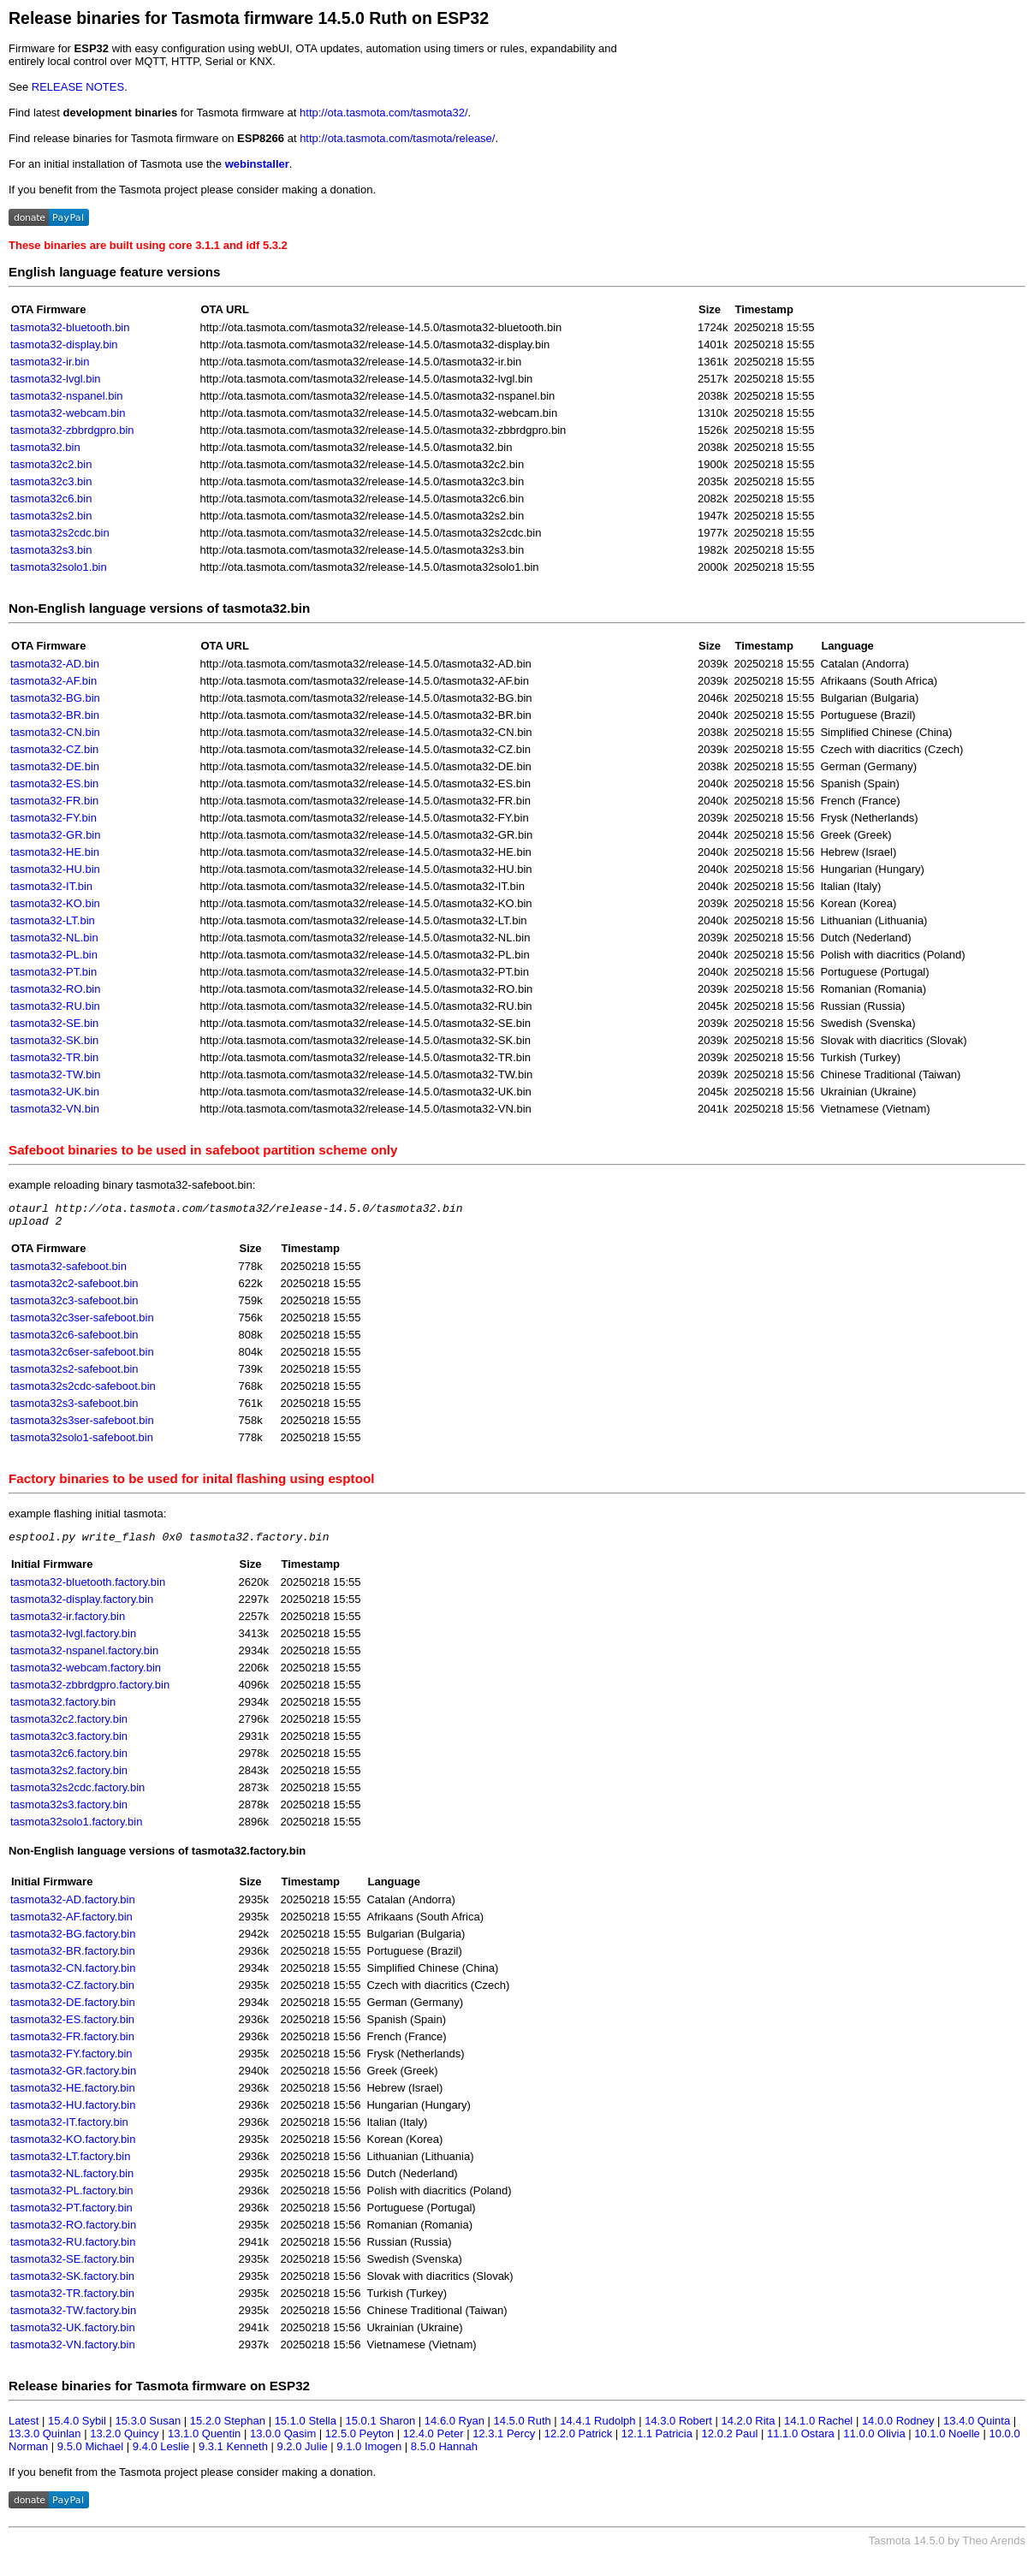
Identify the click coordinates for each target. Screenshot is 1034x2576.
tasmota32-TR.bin (54, 1057)
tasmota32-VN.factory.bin (72, 2352)
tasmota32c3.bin (51, 481)
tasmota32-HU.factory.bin (72, 2112)
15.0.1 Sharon (381, 2428)
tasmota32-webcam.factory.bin (85, 1675)
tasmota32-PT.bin (53, 971)
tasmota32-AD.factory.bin (72, 1907)
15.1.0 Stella (305, 2428)
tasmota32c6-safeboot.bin (74, 1339)
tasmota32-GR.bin (55, 834)
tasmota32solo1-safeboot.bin (81, 1442)
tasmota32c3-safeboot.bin (74, 1305)
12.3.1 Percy (503, 2441)
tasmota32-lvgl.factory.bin (73, 1641)
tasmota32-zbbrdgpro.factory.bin (89, 1692)
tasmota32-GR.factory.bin (73, 2078)
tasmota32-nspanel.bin (66, 395)
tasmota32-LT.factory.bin (70, 2164)
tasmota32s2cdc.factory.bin (77, 1795)
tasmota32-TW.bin (55, 1074)
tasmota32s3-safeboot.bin (74, 1408)
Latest (24, 2428)
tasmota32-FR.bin (54, 800)
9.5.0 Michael (90, 2454)
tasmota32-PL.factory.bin (72, 2198)
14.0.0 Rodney (898, 2428)
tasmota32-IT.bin (51, 886)
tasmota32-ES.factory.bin (72, 2027)
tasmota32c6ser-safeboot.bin (82, 1356)
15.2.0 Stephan (227, 2428)
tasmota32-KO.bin (55, 903)
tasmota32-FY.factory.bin (71, 2061)
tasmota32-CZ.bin (54, 749)
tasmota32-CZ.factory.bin (72, 1992)
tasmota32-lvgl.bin (55, 378)
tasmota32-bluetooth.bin (69, 327)
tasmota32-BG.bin (55, 697)
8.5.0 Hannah (444, 2454)
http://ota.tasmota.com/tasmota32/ (384, 112)
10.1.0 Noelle (947, 2441)
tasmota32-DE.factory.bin (72, 2009)
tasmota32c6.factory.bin (69, 1760)
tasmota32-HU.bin (55, 869)
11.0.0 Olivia (874, 2441)
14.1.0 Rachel (818, 2428)
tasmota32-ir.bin (50, 361)
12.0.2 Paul (730, 2441)
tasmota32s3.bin (51, 549)
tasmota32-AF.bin (53, 680)
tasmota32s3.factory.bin (69, 1812)
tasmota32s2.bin (51, 515)
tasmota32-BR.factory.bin (72, 1958)
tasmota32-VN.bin (54, 1108)
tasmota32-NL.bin (54, 937)
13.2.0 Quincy (124, 2441)
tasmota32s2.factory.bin (69, 1778)
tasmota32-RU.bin (55, 1006)
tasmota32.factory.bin (63, 1709)
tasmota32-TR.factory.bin (72, 2300)
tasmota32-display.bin (64, 344)
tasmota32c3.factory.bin (69, 1743)
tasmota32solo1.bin (58, 567)
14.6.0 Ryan (454, 2428)
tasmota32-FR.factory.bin (72, 2044)
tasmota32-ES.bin (54, 783)
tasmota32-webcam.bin (67, 413)
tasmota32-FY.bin (53, 817)
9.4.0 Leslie (161, 2454)
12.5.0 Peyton (359, 2441)
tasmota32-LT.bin (52, 920)
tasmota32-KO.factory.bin (72, 2146)
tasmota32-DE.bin (54, 766)
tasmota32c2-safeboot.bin (74, 1288)
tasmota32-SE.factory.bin (72, 2266)
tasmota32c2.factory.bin (69, 1726)
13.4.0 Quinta (976, 2428)
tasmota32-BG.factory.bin (72, 1941)
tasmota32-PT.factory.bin (71, 2215)
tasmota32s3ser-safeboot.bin (82, 1425)
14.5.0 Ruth (522, 2428)
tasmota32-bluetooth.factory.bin (87, 1589)
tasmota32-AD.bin (54, 663)
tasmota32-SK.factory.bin (72, 2283)
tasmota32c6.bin (51, 498)
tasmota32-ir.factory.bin (67, 1623)
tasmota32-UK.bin (54, 1091)
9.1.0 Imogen (368, 2454)
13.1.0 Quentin (204, 2441)
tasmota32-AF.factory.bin (71, 1924)
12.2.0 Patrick (578, 2441)
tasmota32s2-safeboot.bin (74, 1374)
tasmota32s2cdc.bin (60, 532)
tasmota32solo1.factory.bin (76, 1829)
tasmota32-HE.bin (54, 852)
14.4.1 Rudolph (597, 2428)
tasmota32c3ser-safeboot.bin (82, 1322)
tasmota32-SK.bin (54, 1040)
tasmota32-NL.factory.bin (72, 2181)
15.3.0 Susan (148, 2428)
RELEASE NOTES (78, 86)
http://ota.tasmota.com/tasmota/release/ (397, 138)
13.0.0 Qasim (283, 2441)
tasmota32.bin (45, 447)
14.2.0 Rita (749, 2428)
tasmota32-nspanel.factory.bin (84, 1658)
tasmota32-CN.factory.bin (72, 1975)
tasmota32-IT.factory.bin (69, 2129)
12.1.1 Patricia (656, 2441)
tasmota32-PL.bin (54, 954)
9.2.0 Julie (301, 2454)
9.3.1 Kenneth (233, 2454)
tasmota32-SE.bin (54, 1023)
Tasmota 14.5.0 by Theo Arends (947, 2548)
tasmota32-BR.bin (54, 715)
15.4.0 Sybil (77, 2428)
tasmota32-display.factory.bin (81, 1606)
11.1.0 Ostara (801, 2441)
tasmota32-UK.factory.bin (72, 2335)
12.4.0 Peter (433, 2441)
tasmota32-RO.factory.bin (73, 2232)
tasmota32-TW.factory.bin (73, 2318)
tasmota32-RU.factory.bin (72, 2249)
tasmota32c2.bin (51, 464)
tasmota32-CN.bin (55, 732)
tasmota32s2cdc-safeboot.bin (83, 1391)
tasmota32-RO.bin (55, 988)
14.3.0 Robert (678, 2428)
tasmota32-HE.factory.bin (72, 2095)
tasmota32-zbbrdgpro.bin (72, 430)
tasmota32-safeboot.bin (68, 1271)
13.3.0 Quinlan (45, 2441)
